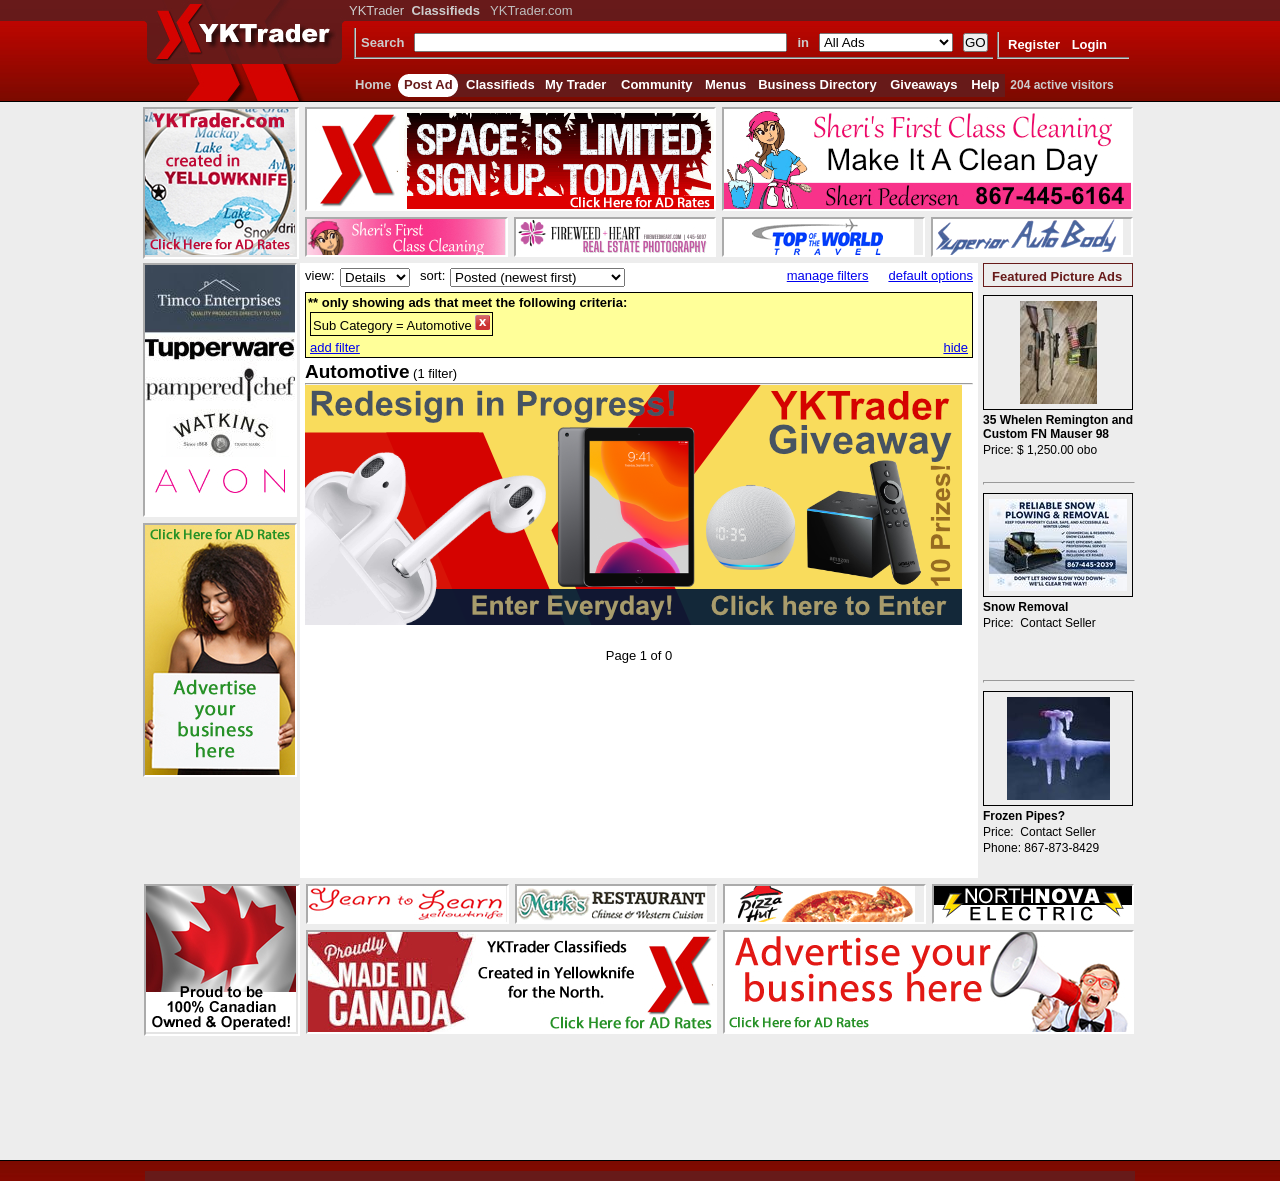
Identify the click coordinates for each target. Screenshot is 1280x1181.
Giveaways (923, 84)
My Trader (575, 84)
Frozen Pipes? (1024, 816)
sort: (432, 275)
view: (320, 275)
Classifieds (500, 84)
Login (1089, 44)
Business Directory (817, 84)
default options (930, 275)
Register (1034, 44)
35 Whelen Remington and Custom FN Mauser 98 (1058, 427)
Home (373, 84)
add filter (335, 347)
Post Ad (428, 84)
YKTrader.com (531, 10)
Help (985, 84)
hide (955, 347)
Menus (725, 84)
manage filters (828, 275)
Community (657, 84)
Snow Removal (1025, 607)
